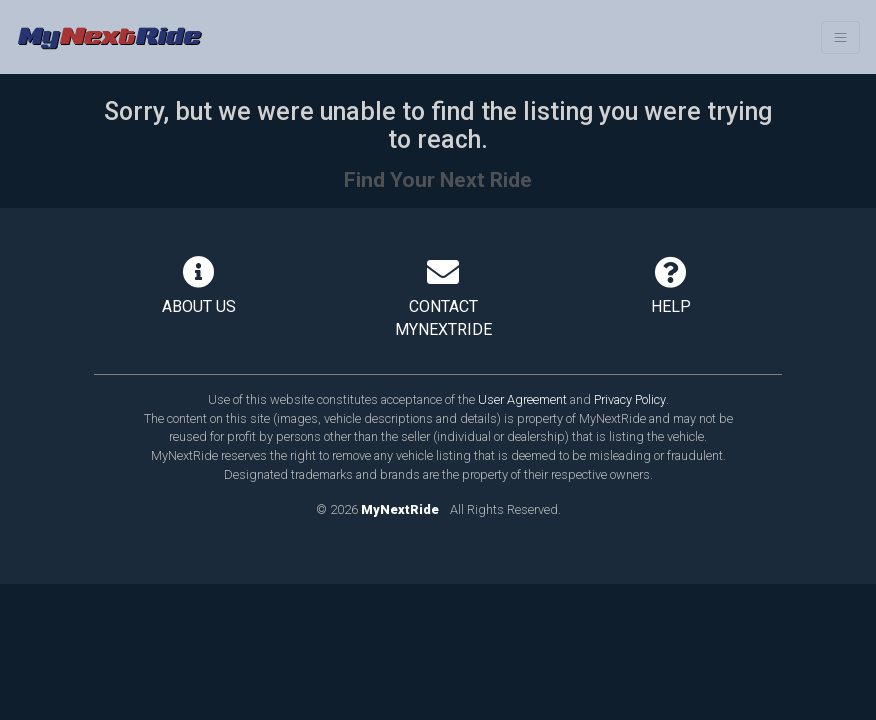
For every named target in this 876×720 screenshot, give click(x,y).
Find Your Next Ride (438, 180)
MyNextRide (400, 509)
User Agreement (522, 399)
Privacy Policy (630, 399)
